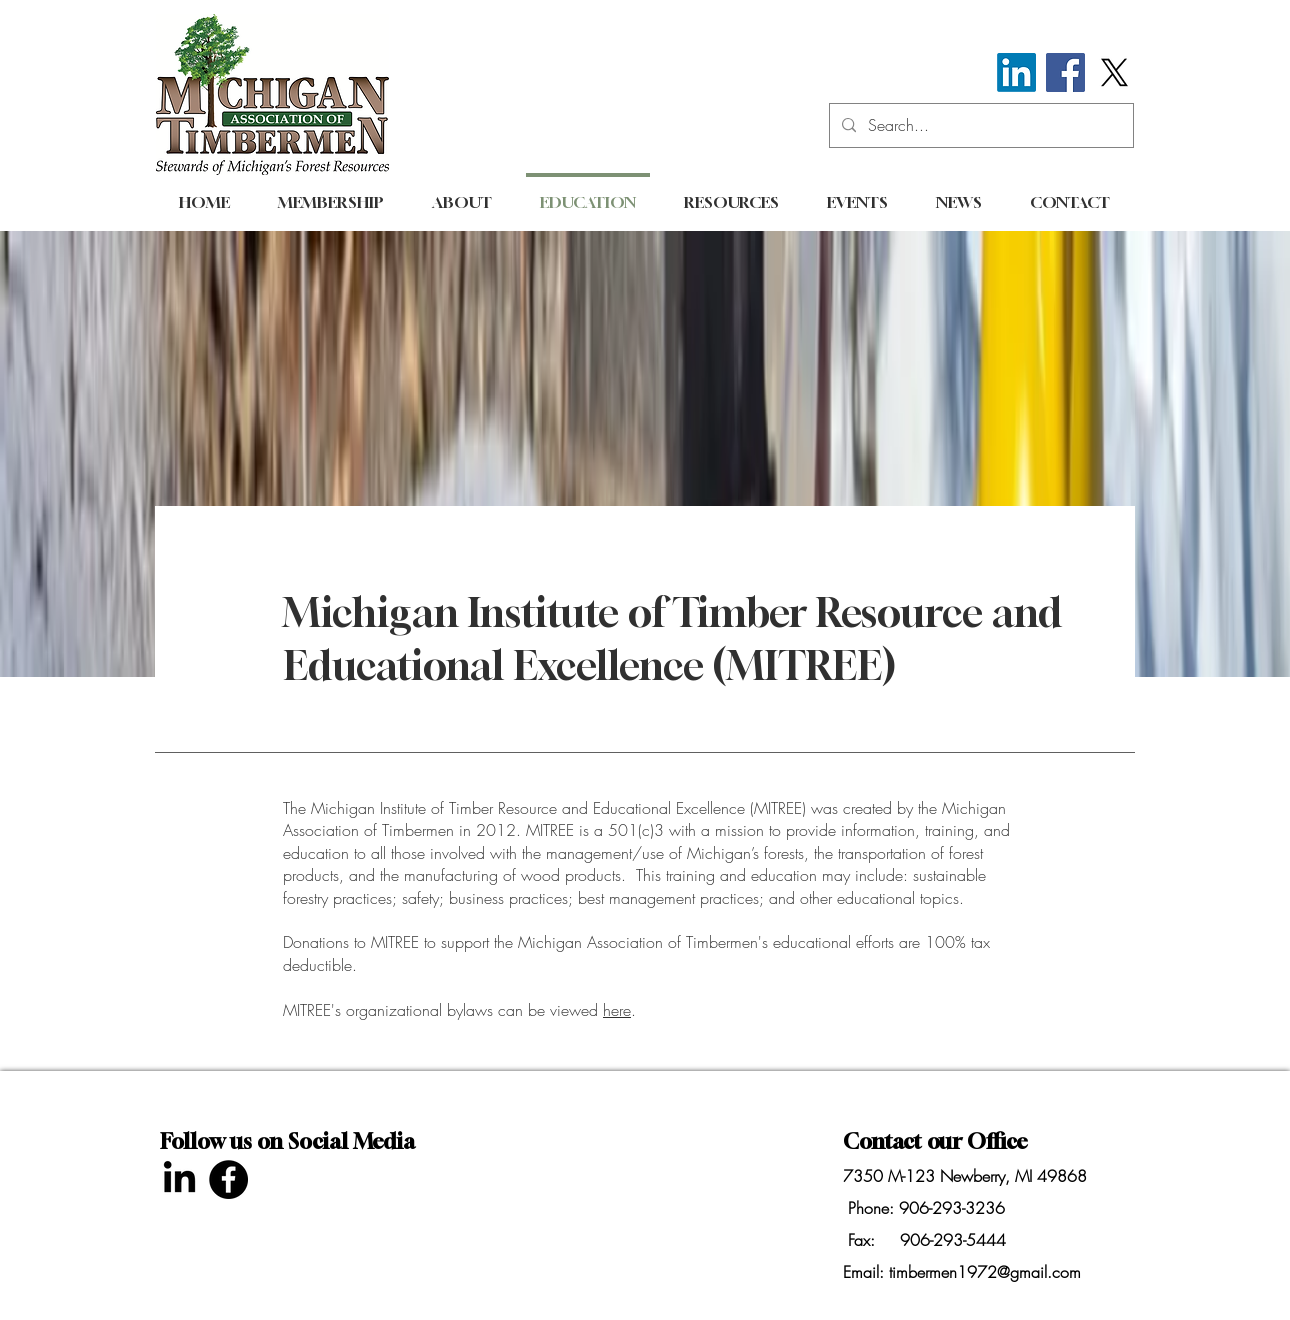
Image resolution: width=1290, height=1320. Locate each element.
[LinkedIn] (1016, 72)
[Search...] (979, 125)
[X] (1114, 72)
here (617, 1010)
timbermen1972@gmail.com (985, 1272)
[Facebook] (1065, 72)
